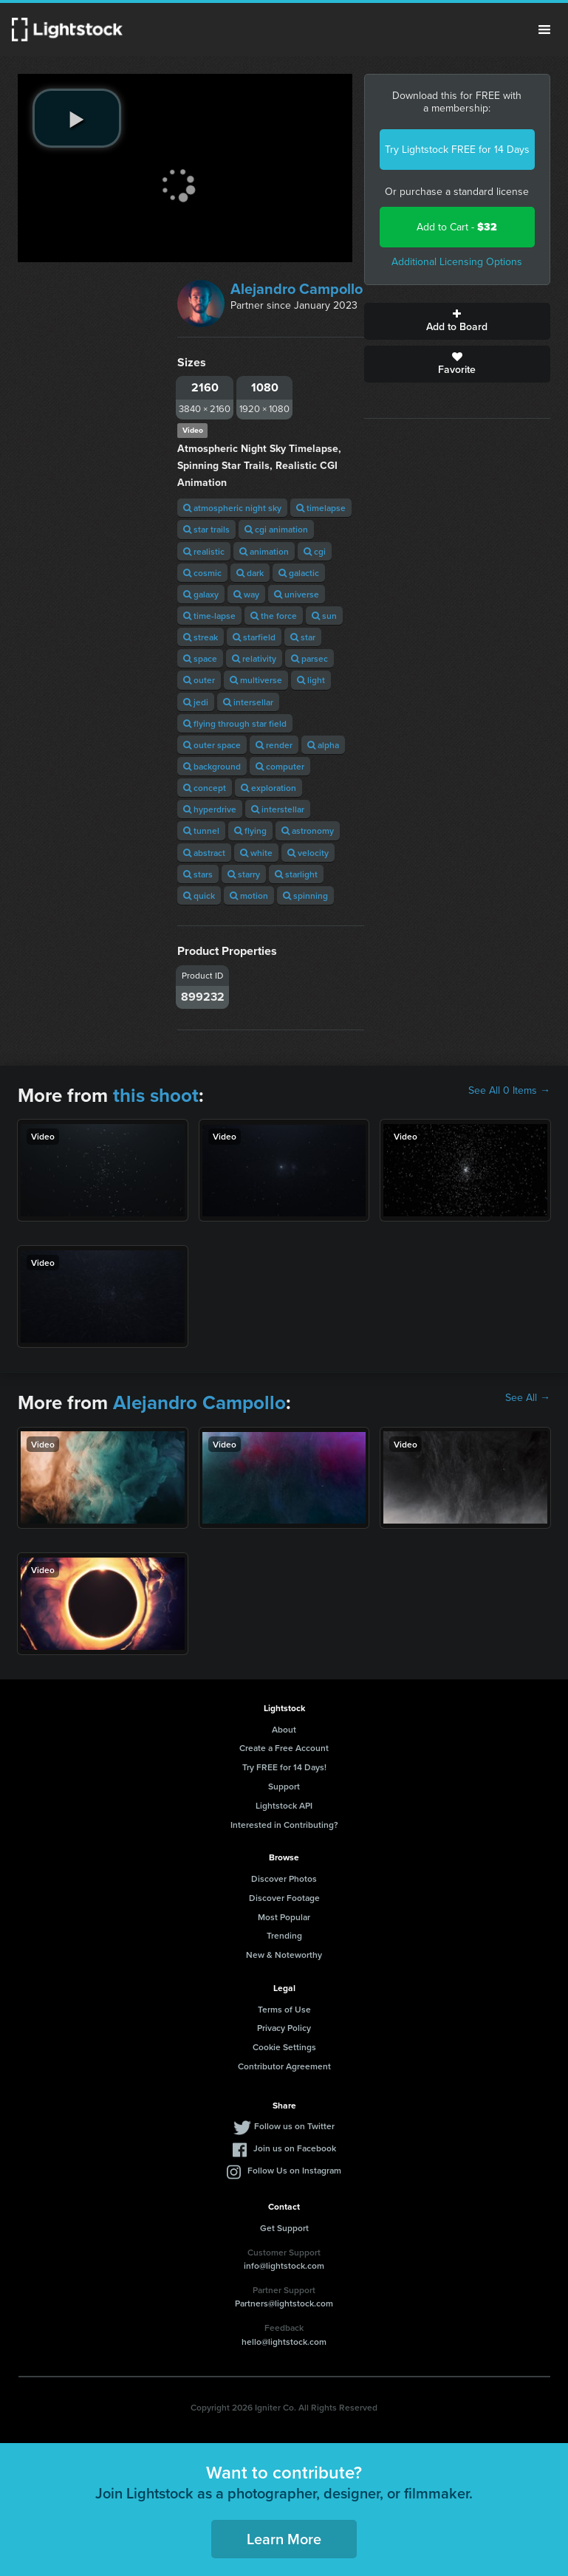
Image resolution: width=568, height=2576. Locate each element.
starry (243, 874)
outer (199, 680)
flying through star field (235, 723)
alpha (323, 745)
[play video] (76, 118)
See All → (527, 1398)
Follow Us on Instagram (294, 2170)
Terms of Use (284, 2009)
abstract (204, 852)
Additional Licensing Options (456, 262)
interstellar (277, 809)
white (256, 852)
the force (273, 615)
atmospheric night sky (232, 507)
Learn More (284, 2538)
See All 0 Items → (509, 1090)
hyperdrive (209, 809)
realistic (204, 551)
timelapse (321, 507)
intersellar (248, 702)
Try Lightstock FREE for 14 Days (457, 149)
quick (199, 895)
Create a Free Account (284, 1747)
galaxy (201, 594)
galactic (298, 572)
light (311, 680)
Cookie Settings (284, 2047)
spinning (305, 895)
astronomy (307, 830)
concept (204, 787)
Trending (284, 1935)
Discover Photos (284, 1878)
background (212, 766)
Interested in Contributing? (284, 1824)
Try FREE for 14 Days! (284, 1767)
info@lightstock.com (284, 2265)
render (274, 745)
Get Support (284, 2228)
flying (250, 830)
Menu (544, 29)
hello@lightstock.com (284, 2341)
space (200, 658)
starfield (254, 637)
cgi (315, 551)
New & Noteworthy (284, 1954)
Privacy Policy (284, 2027)
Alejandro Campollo (296, 289)
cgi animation (276, 529)
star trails (206, 529)
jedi (195, 702)
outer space (212, 745)
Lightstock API (284, 1805)
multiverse (256, 680)
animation (264, 551)
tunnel (201, 830)
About (284, 1729)
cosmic (202, 572)
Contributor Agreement (284, 2066)
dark (250, 572)
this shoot (156, 1095)
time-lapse (209, 615)
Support (284, 1786)
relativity (254, 658)
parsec (309, 658)
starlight (296, 874)
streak (200, 637)
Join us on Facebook (294, 2148)
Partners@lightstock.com (284, 2303)
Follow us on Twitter (294, 2126)
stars (198, 874)
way (246, 594)
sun (324, 615)
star (302, 637)
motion (249, 895)
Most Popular (284, 1917)
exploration (268, 787)
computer (280, 766)
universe (296, 594)
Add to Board (457, 321)
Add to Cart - (457, 227)
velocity (308, 852)
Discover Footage (284, 1897)
